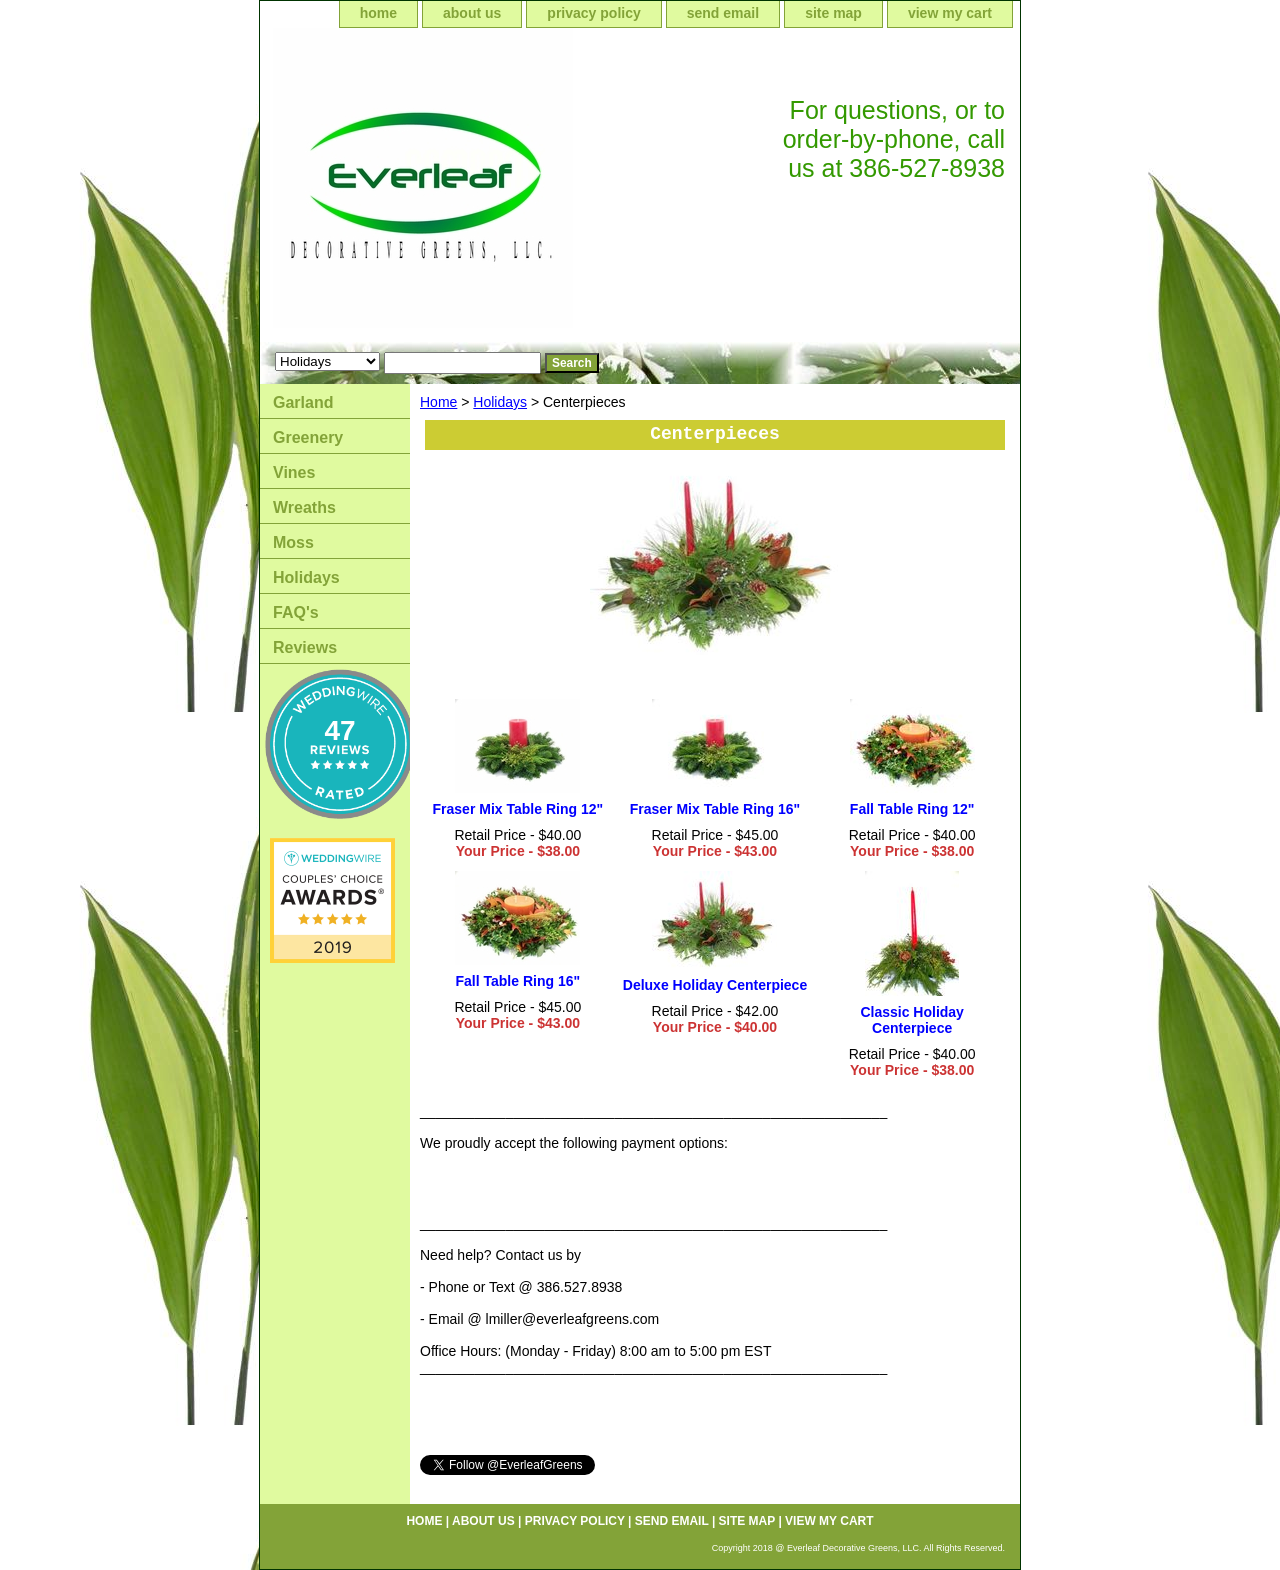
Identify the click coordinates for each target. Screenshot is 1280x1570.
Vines (294, 472)
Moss (293, 542)
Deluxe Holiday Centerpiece (715, 985)
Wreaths (304, 507)
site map (833, 13)
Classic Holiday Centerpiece (912, 1020)
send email (723, 13)
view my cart (950, 13)
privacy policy (593, 13)
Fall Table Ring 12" (912, 809)
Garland (303, 402)
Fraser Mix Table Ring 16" (715, 809)
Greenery (308, 437)
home (378, 13)
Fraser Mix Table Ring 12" (518, 809)
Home (438, 402)
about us (472, 13)
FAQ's (296, 612)
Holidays (500, 402)
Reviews (305, 647)
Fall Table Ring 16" (518, 981)
